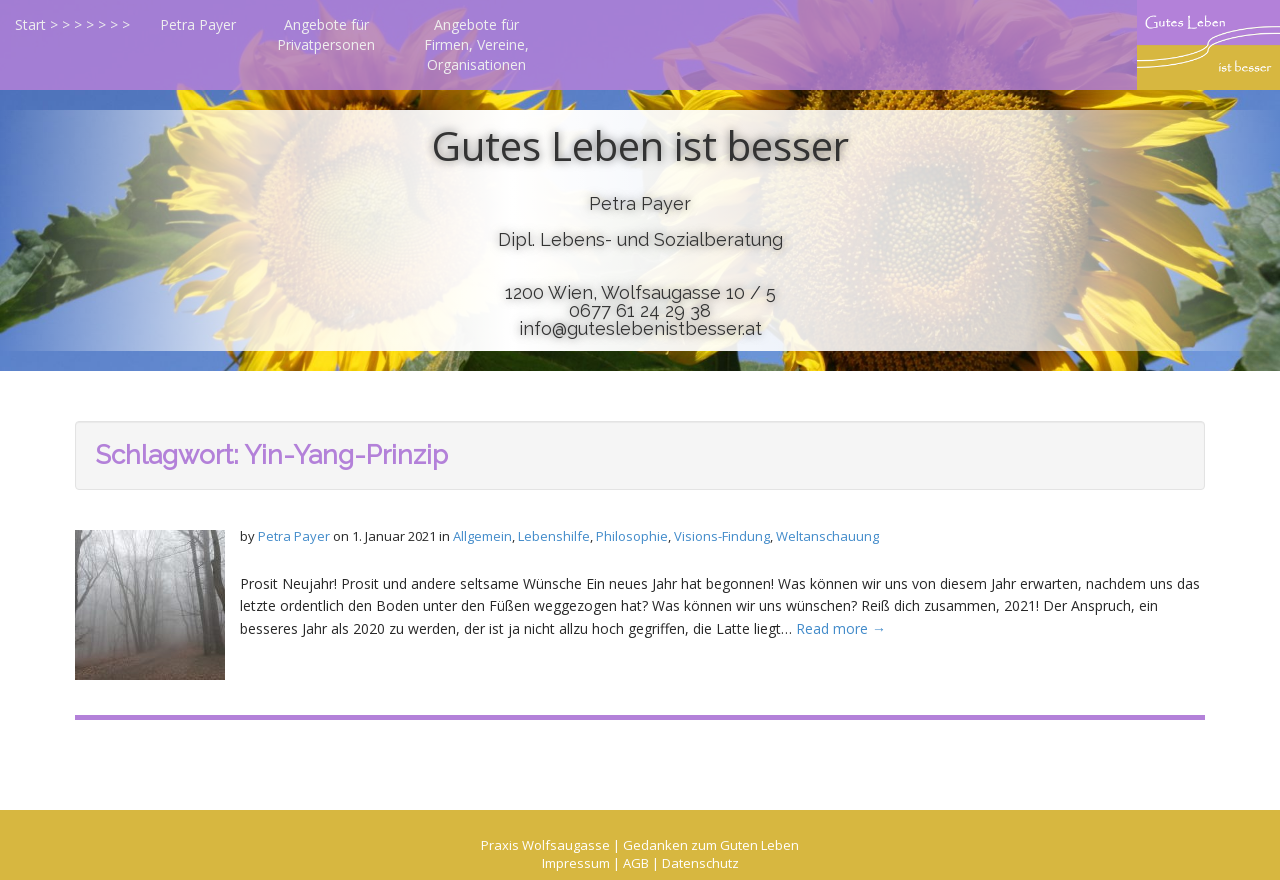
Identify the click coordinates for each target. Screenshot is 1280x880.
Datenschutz (700, 863)
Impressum (576, 863)
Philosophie (632, 536)
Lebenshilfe (554, 536)
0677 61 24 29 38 (640, 310)
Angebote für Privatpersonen (326, 34)
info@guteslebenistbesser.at (640, 328)
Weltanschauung (827, 536)
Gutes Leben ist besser (640, 146)
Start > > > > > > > (72, 24)
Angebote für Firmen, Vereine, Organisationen (476, 44)
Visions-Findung (722, 536)
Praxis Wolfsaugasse (545, 845)
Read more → (841, 628)
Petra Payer (198, 24)
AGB (636, 863)
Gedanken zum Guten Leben (711, 845)
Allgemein (482, 536)
